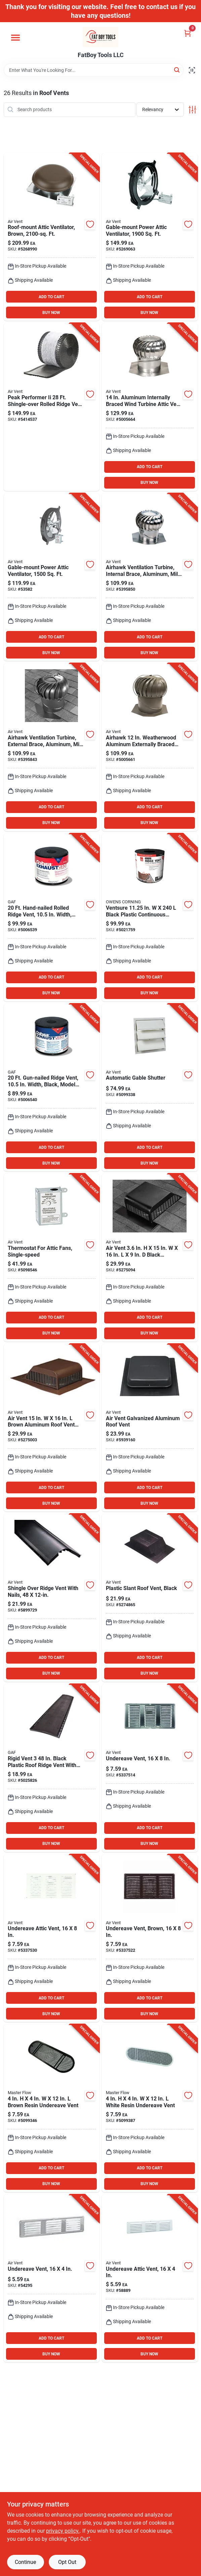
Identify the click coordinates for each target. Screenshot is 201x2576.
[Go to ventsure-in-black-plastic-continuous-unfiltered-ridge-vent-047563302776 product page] (150, 917)
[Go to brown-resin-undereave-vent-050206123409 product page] (51, 2108)
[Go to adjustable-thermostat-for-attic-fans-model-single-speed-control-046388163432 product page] (51, 1258)
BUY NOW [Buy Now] (51, 312)
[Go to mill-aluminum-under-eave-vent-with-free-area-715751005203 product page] (51, 2278)
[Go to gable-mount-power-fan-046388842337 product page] (150, 237)
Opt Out (67, 2562)
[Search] (177, 69)
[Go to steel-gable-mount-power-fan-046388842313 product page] (51, 577)
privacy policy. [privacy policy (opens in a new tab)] (63, 2531)
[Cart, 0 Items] (187, 33)
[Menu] (15, 37)
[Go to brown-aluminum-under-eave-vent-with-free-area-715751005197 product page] (150, 1938)
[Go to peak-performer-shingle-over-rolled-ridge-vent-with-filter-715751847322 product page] (51, 407)
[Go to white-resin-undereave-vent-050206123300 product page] (150, 2108)
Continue (25, 2562)
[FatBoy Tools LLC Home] (100, 37)
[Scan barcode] (192, 70)
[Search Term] (94, 70)
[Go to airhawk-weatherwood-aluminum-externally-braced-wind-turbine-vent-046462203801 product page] (150, 747)
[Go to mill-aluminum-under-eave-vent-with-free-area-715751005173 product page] (150, 1768)
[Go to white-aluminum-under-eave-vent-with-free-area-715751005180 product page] (51, 1938)
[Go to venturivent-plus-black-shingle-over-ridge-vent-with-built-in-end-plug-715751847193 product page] (51, 1598)
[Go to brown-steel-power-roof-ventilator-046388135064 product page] (51, 237)
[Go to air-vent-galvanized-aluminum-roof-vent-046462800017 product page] (150, 1428)
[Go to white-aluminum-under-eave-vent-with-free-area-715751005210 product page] (150, 2278)
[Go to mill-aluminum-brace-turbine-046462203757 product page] (51, 747)
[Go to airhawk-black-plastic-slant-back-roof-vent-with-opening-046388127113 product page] (150, 1598)
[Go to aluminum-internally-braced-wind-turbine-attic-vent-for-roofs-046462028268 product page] (150, 407)
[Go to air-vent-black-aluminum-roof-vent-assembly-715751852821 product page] (150, 1258)
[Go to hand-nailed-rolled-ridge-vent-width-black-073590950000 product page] (51, 917)
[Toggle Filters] (192, 110)
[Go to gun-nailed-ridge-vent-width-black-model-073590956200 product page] (51, 1088)
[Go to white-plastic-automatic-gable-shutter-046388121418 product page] (150, 1088)
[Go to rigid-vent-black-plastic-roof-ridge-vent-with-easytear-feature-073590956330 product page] (51, 1768)
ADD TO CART (51, 297)
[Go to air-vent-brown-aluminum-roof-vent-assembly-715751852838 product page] (51, 1428)
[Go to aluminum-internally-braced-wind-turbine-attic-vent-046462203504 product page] (150, 577)
